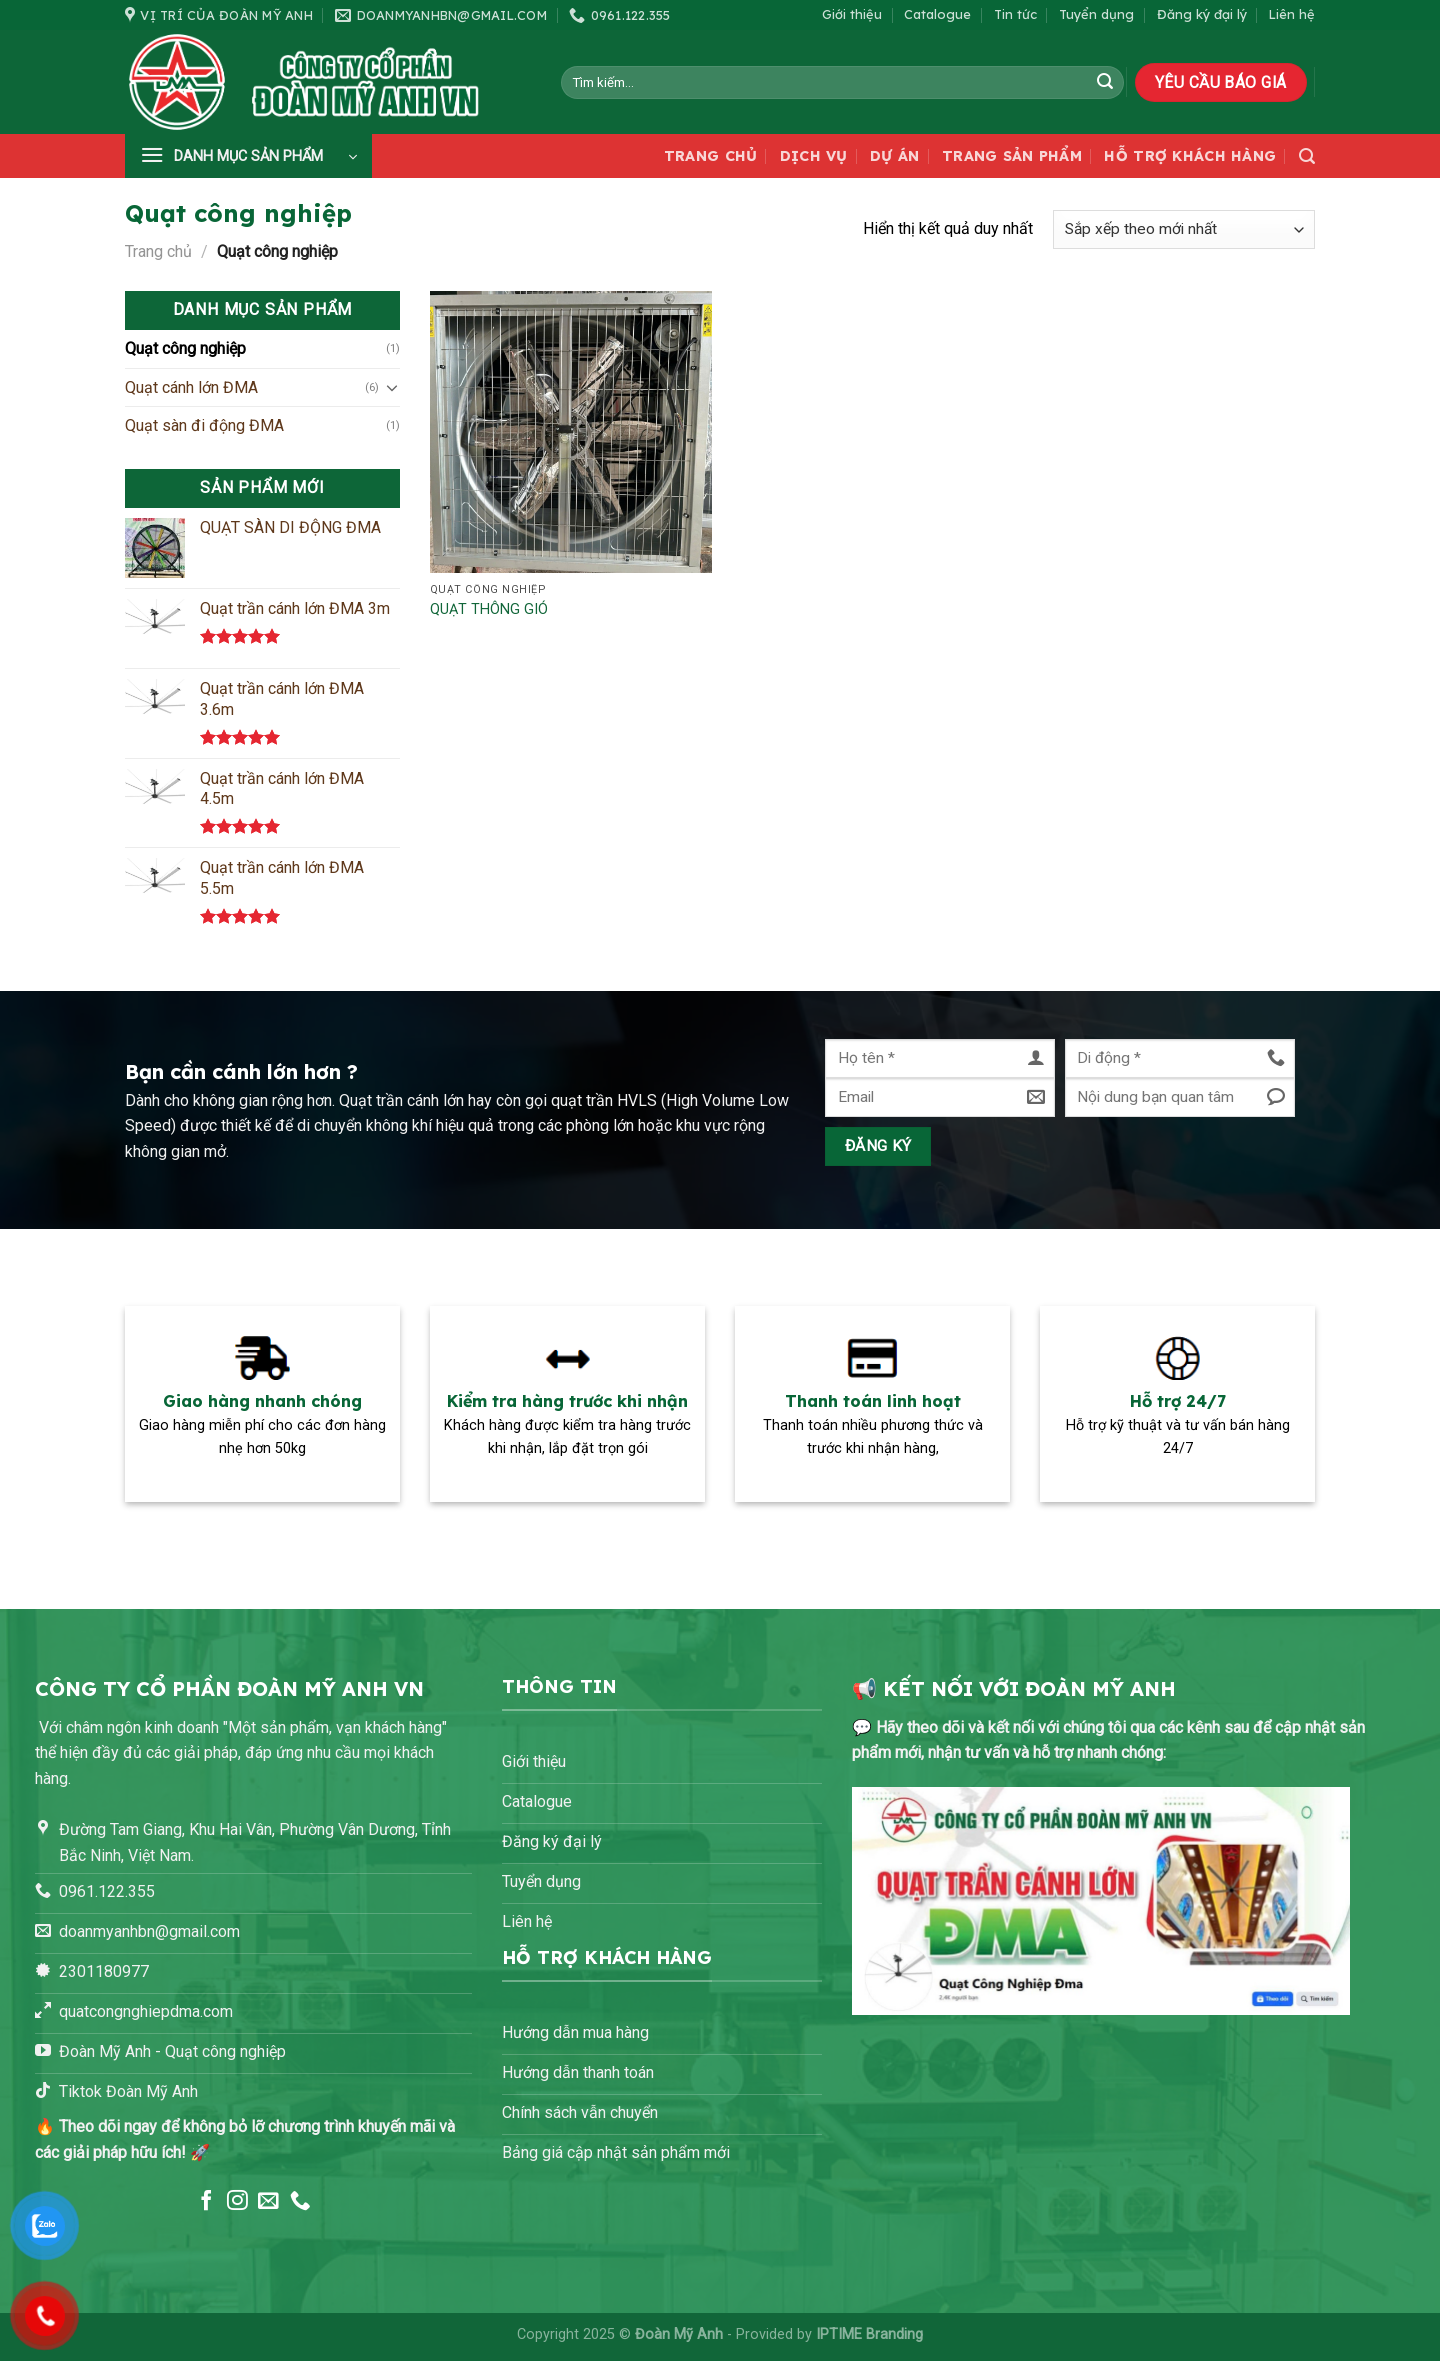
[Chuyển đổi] (392, 387)
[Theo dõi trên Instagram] (237, 2201)
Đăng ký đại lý (1202, 14)
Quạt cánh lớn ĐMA (191, 387)
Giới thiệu (852, 14)
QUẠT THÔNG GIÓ (489, 609)
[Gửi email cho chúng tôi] (268, 2201)
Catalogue (937, 14)
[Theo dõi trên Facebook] (206, 2201)
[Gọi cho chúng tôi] (300, 2201)
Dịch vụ (814, 156)
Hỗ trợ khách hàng (1190, 156)
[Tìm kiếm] (1307, 156)
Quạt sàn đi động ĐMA (204, 425)
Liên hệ (1292, 14)
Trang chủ (711, 156)
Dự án (894, 156)
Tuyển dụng (1096, 14)
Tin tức (1015, 14)
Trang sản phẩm (1012, 156)
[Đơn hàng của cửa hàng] (1184, 229)
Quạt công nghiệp (185, 348)
